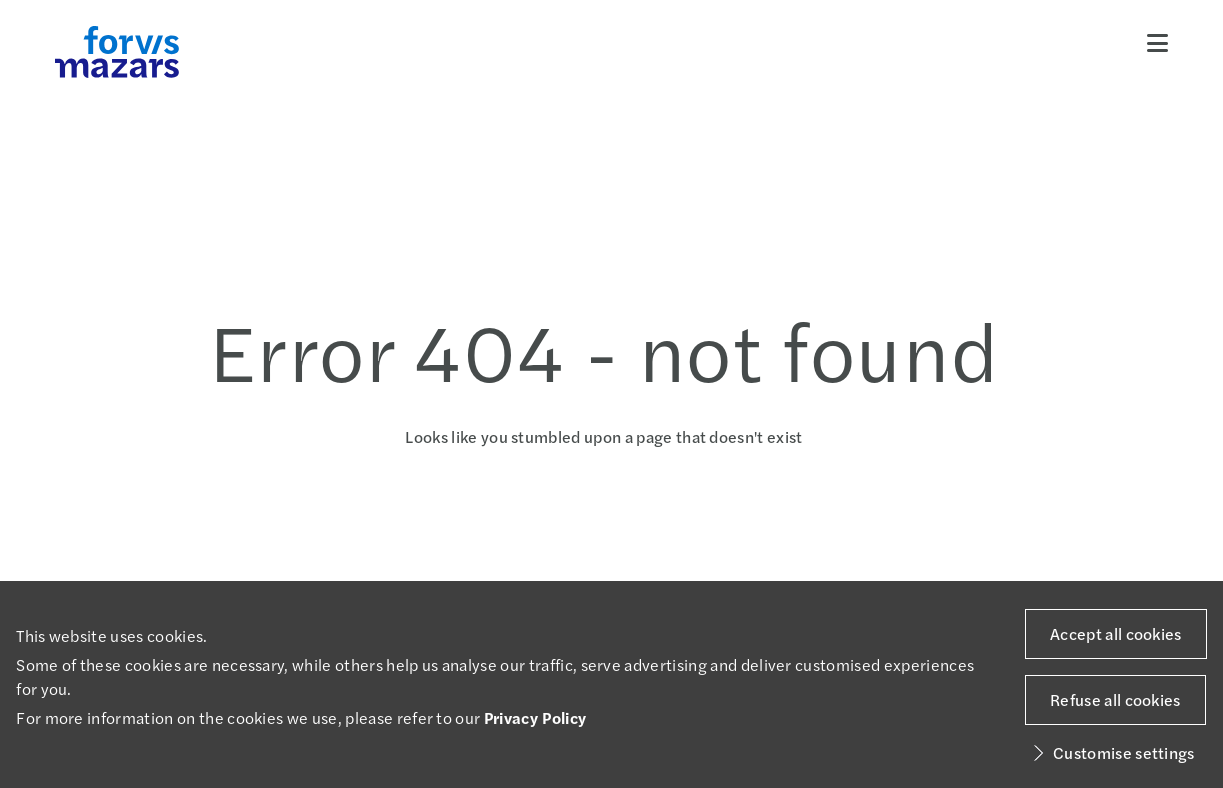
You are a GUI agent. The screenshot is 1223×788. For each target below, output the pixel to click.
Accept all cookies (1116, 633)
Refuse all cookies (1115, 699)
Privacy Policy (535, 717)
